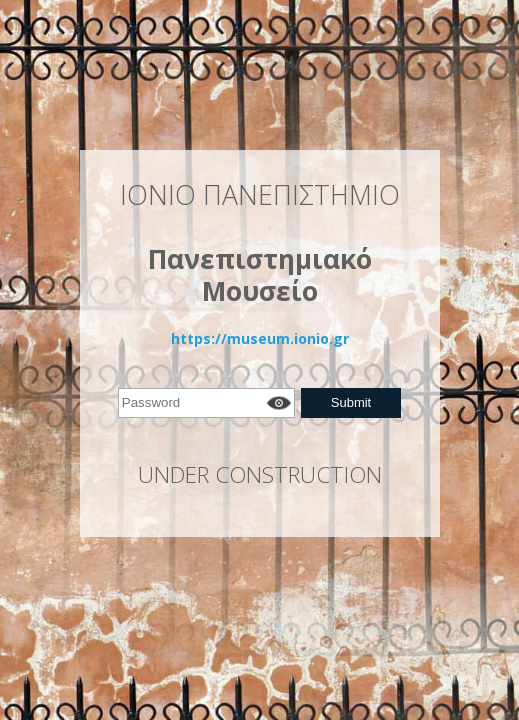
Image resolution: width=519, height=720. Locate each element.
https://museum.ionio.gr (260, 338)
